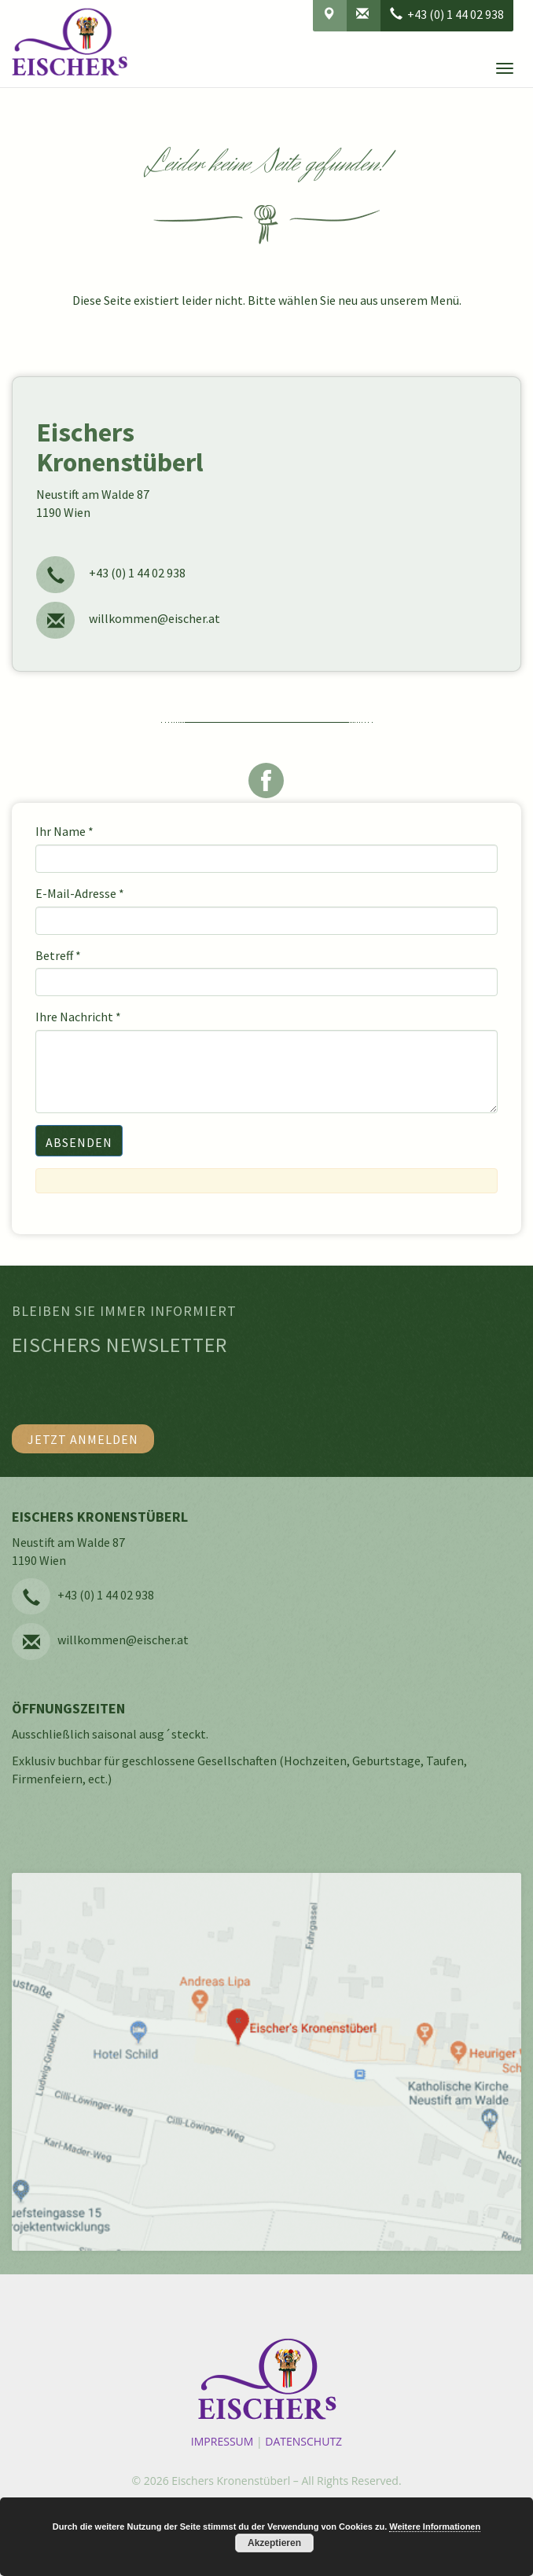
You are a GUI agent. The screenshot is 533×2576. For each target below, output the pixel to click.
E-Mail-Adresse (79, 893)
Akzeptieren (274, 2543)
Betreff (58, 955)
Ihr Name (64, 831)
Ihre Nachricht (78, 1016)
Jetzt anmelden (83, 1439)
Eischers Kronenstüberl (230, 2480)
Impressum (222, 2441)
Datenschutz (303, 2441)
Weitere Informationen (434, 2526)
